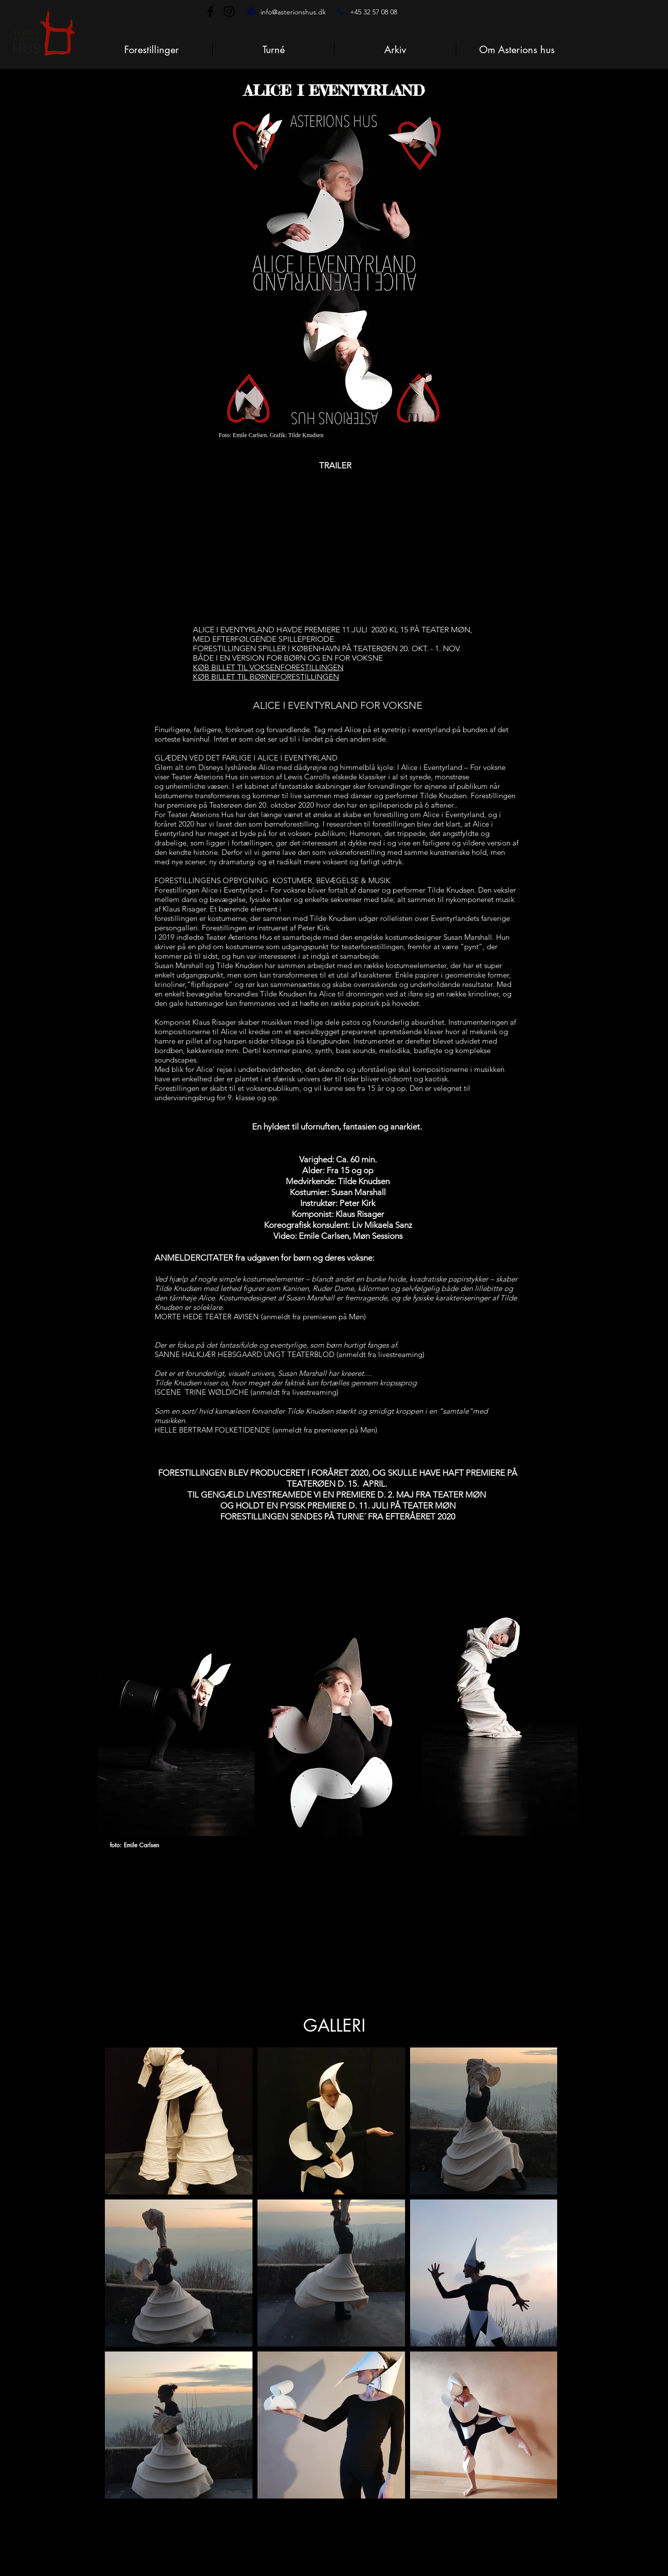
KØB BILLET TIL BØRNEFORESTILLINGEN (266, 677)
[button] (517, 49)
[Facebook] (210, 11)
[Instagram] (229, 11)
